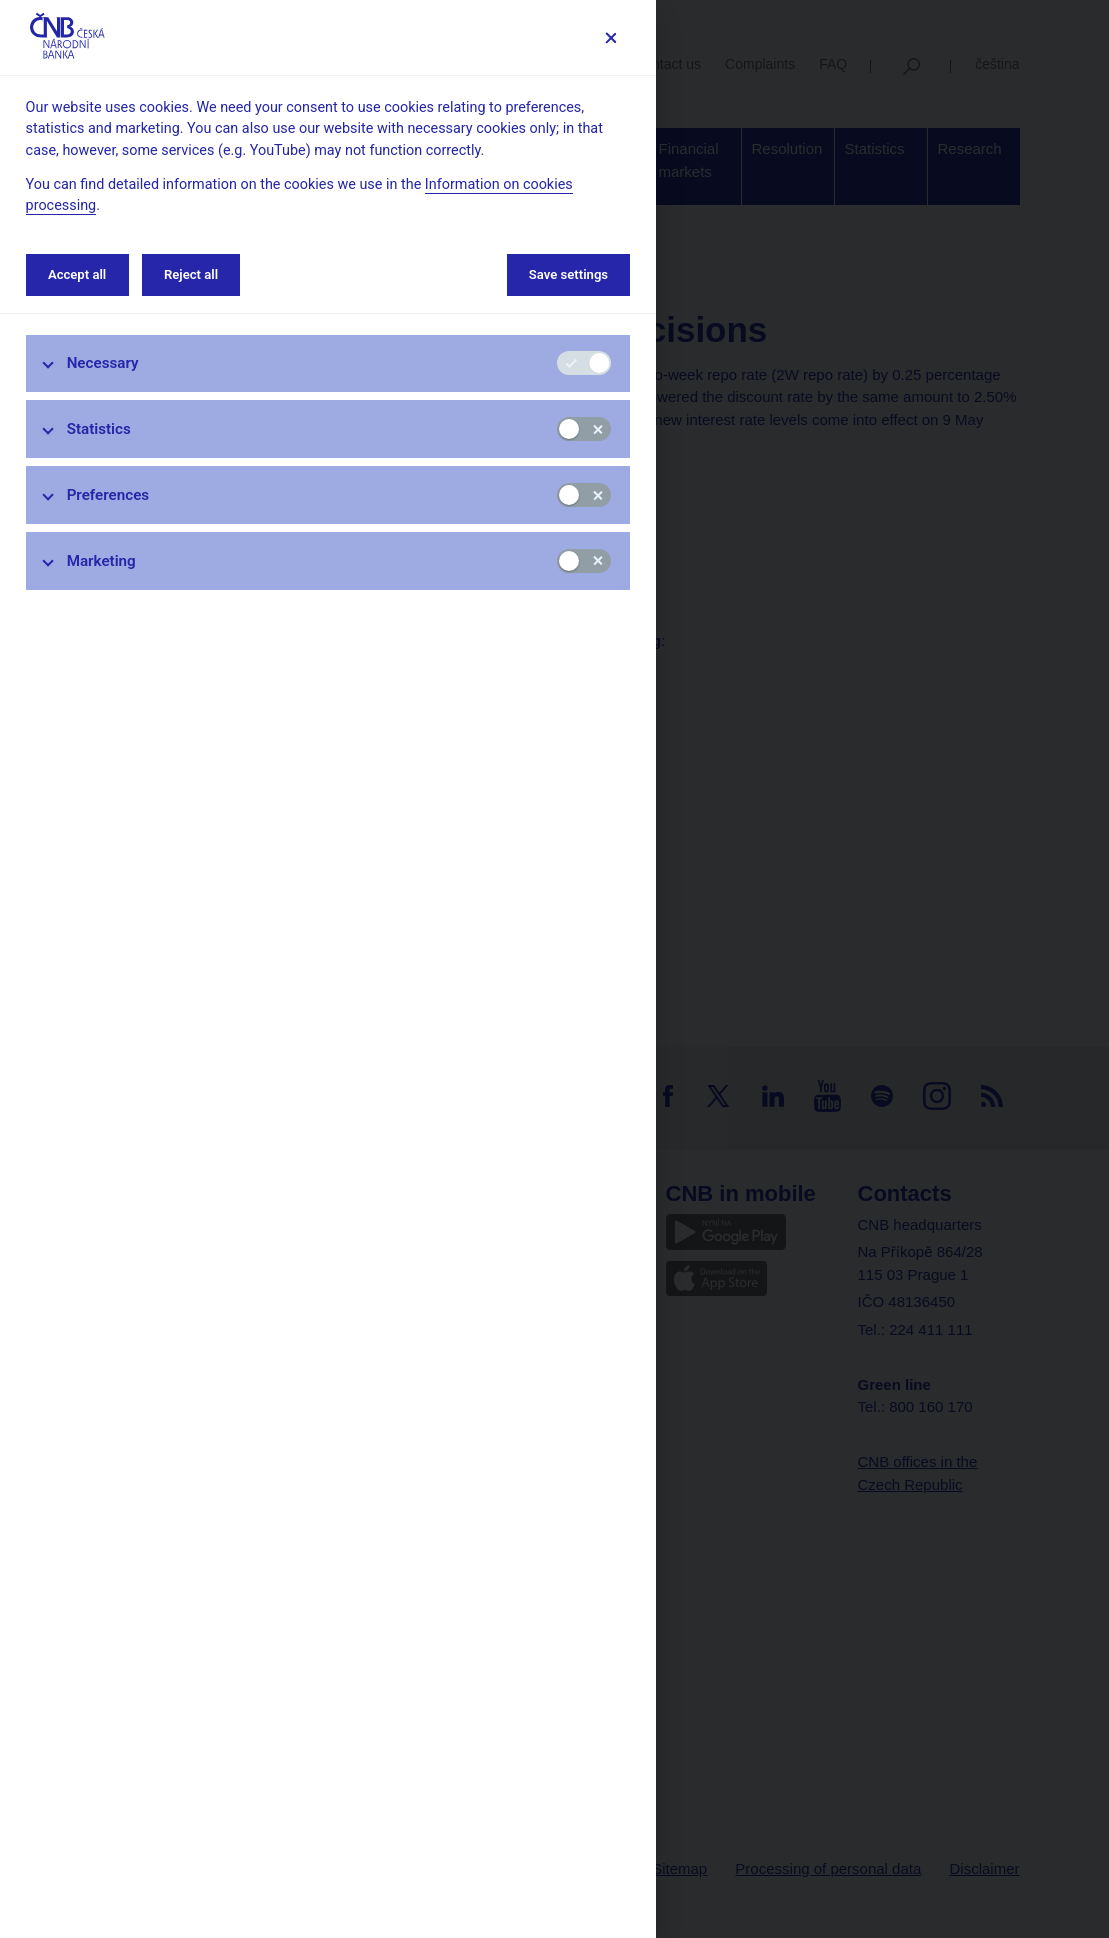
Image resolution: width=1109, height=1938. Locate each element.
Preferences (108, 495)
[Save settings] (610, 37)
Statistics (99, 429)
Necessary (103, 363)
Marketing (101, 561)
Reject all (191, 274)
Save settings (568, 274)
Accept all (77, 274)
